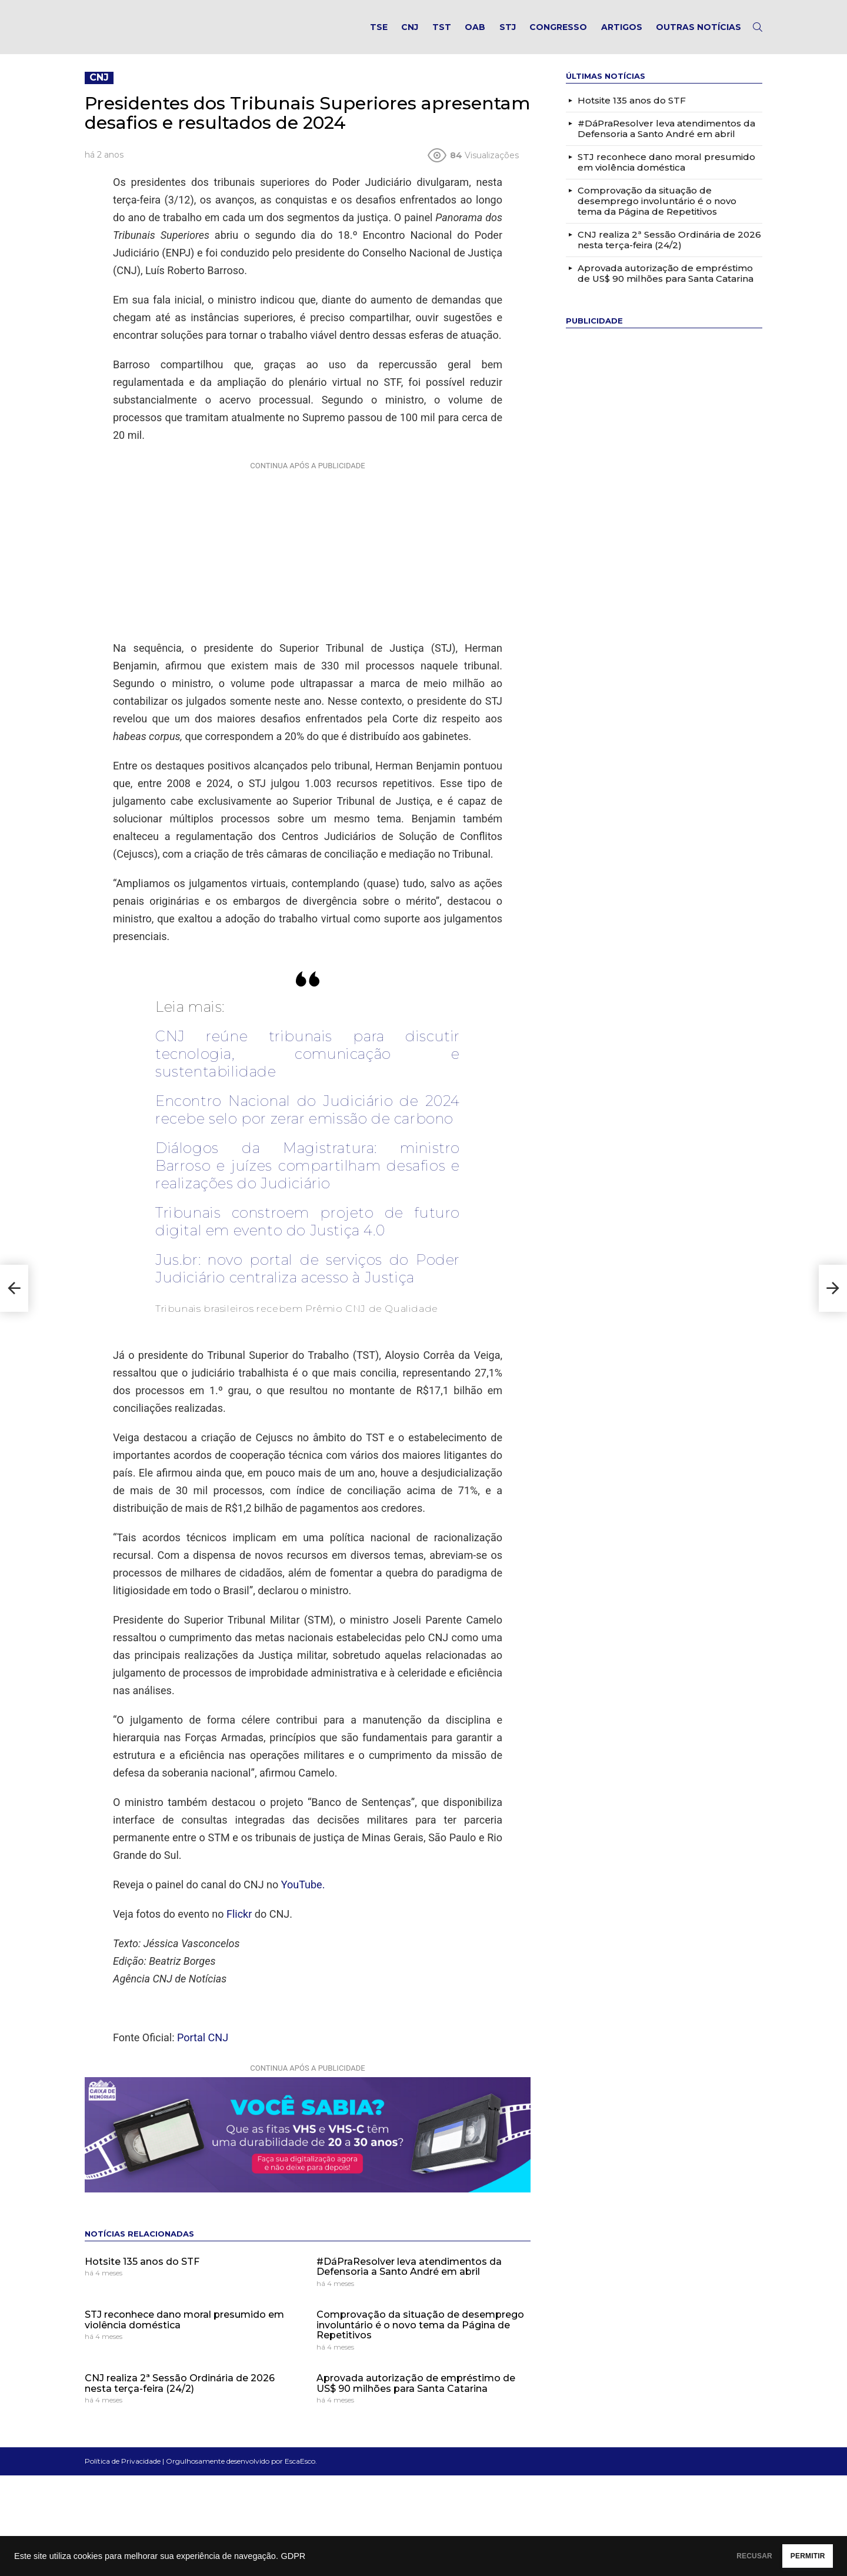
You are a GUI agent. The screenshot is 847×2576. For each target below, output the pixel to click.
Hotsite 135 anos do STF (142, 2273)
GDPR (293, 2556)
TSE (379, 33)
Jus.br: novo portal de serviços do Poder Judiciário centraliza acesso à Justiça (307, 1281)
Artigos (621, 33)
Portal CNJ (202, 2050)
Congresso (558, 33)
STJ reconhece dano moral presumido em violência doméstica (184, 2332)
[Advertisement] (307, 560)
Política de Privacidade (123, 2473)
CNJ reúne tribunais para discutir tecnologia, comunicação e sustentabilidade (307, 1066)
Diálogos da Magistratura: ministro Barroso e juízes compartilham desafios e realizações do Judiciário (307, 1178)
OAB (475, 33)
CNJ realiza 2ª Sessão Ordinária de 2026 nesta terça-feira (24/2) (180, 2396)
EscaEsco (300, 2473)
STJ (507, 33)
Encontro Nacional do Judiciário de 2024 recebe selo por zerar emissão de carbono (307, 1122)
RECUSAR (716, 2556)
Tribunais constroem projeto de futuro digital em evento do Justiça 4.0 (307, 1234)
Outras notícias (698, 33)
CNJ (409, 33)
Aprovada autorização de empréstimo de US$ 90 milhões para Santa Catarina (415, 2396)
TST (441, 33)
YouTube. (303, 1897)
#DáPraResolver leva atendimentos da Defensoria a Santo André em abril (409, 2279)
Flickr (239, 1926)
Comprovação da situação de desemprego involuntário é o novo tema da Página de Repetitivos (420, 2337)
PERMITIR (795, 2556)
